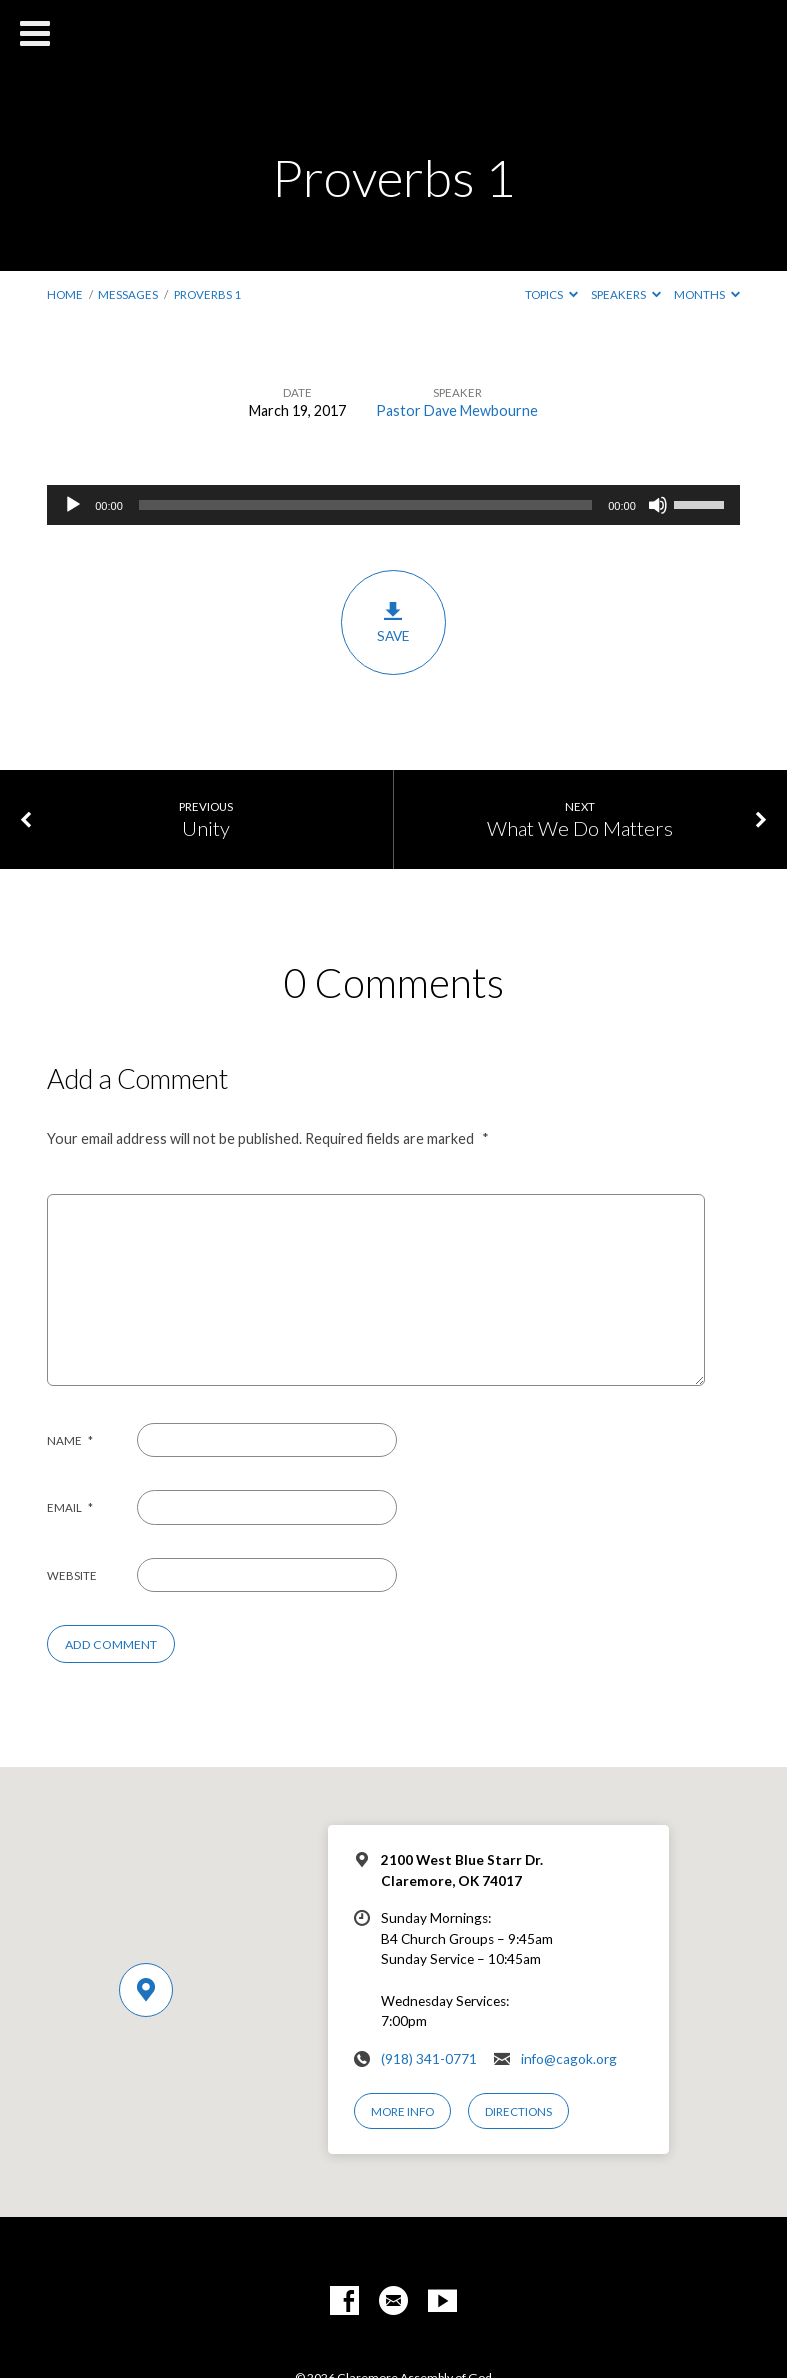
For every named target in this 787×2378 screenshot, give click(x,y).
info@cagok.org (569, 2059)
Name (70, 1440)
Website (72, 1575)
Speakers (626, 294)
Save (393, 622)
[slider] (365, 505)
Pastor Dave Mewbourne (457, 410)
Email (70, 1507)
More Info (402, 2111)
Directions (518, 2111)
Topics (551, 294)
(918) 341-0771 (429, 2059)
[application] (393, 505)
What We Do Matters (580, 828)
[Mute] (658, 505)
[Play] (73, 505)
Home (65, 294)
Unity (206, 828)
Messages (128, 294)
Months (707, 294)
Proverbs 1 (207, 294)
